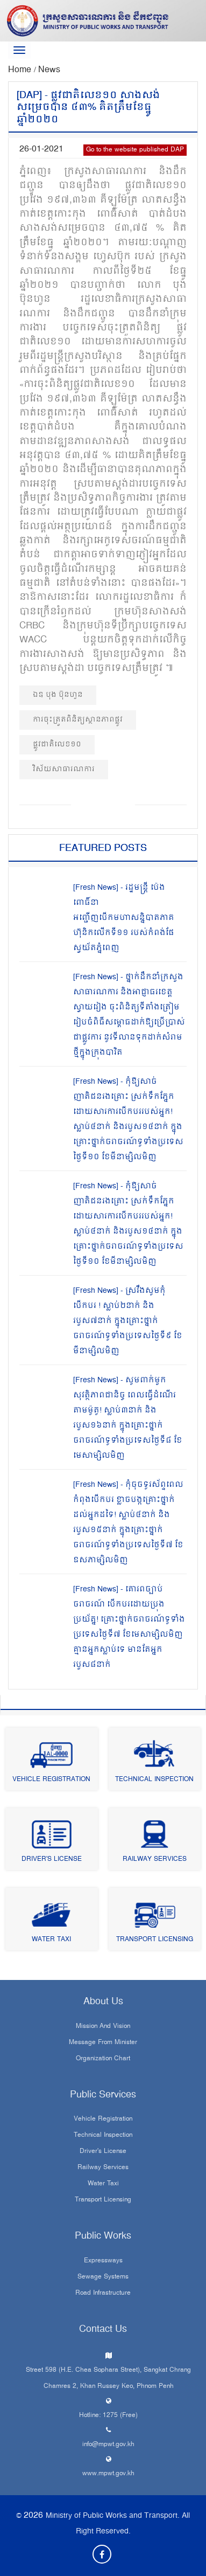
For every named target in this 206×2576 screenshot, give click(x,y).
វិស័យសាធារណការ (64, 769)
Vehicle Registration (51, 1779)
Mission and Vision (103, 2027)
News (49, 70)
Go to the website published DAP (135, 150)
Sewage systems (103, 2277)
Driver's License (52, 1859)
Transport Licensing (154, 1939)
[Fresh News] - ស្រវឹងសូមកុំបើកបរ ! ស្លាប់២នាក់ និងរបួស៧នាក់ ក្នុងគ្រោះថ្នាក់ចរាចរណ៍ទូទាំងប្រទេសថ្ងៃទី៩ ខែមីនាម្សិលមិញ (127, 1321)
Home (21, 70)
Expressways (103, 2261)
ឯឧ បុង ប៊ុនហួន (58, 695)
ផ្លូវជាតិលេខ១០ (57, 744)
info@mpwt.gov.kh (108, 2444)
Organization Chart (103, 2059)
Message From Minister (103, 2043)
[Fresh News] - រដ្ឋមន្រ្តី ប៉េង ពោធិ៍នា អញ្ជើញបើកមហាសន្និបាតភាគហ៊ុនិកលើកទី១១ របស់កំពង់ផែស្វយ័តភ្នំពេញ (123, 918)
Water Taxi (51, 1939)
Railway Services (155, 1859)
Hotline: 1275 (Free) (108, 2415)
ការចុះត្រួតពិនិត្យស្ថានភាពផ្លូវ (78, 720)
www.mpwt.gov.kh (108, 2474)
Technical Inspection (154, 1779)
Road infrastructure (103, 2293)
